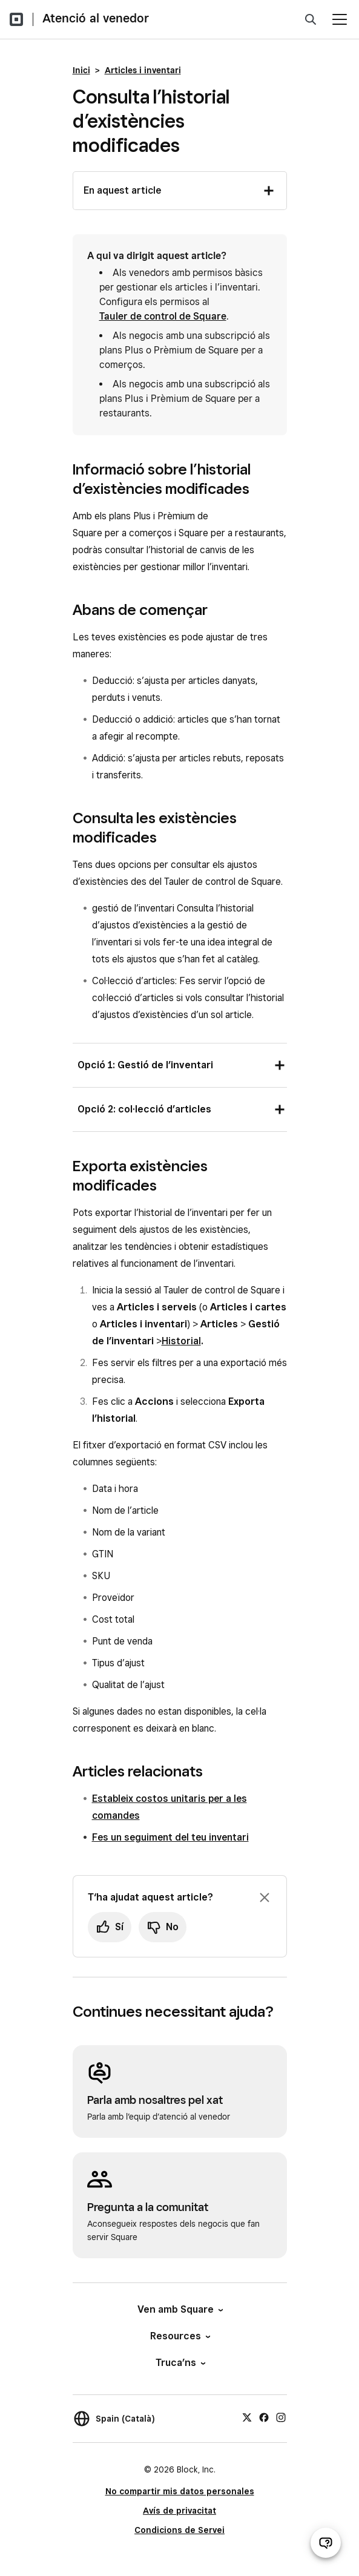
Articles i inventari (143, 70)
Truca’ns (180, 2362)
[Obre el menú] (339, 19)
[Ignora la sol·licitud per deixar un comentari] (264, 1897)
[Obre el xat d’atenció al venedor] (326, 2543)
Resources (179, 2336)
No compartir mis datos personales (179, 2491)
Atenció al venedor (95, 18)
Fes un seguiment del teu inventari (170, 1837)
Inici (81, 70)
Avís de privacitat (179, 2510)
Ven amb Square (179, 2309)
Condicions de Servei (179, 2530)
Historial (181, 1341)
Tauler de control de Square (162, 316)
